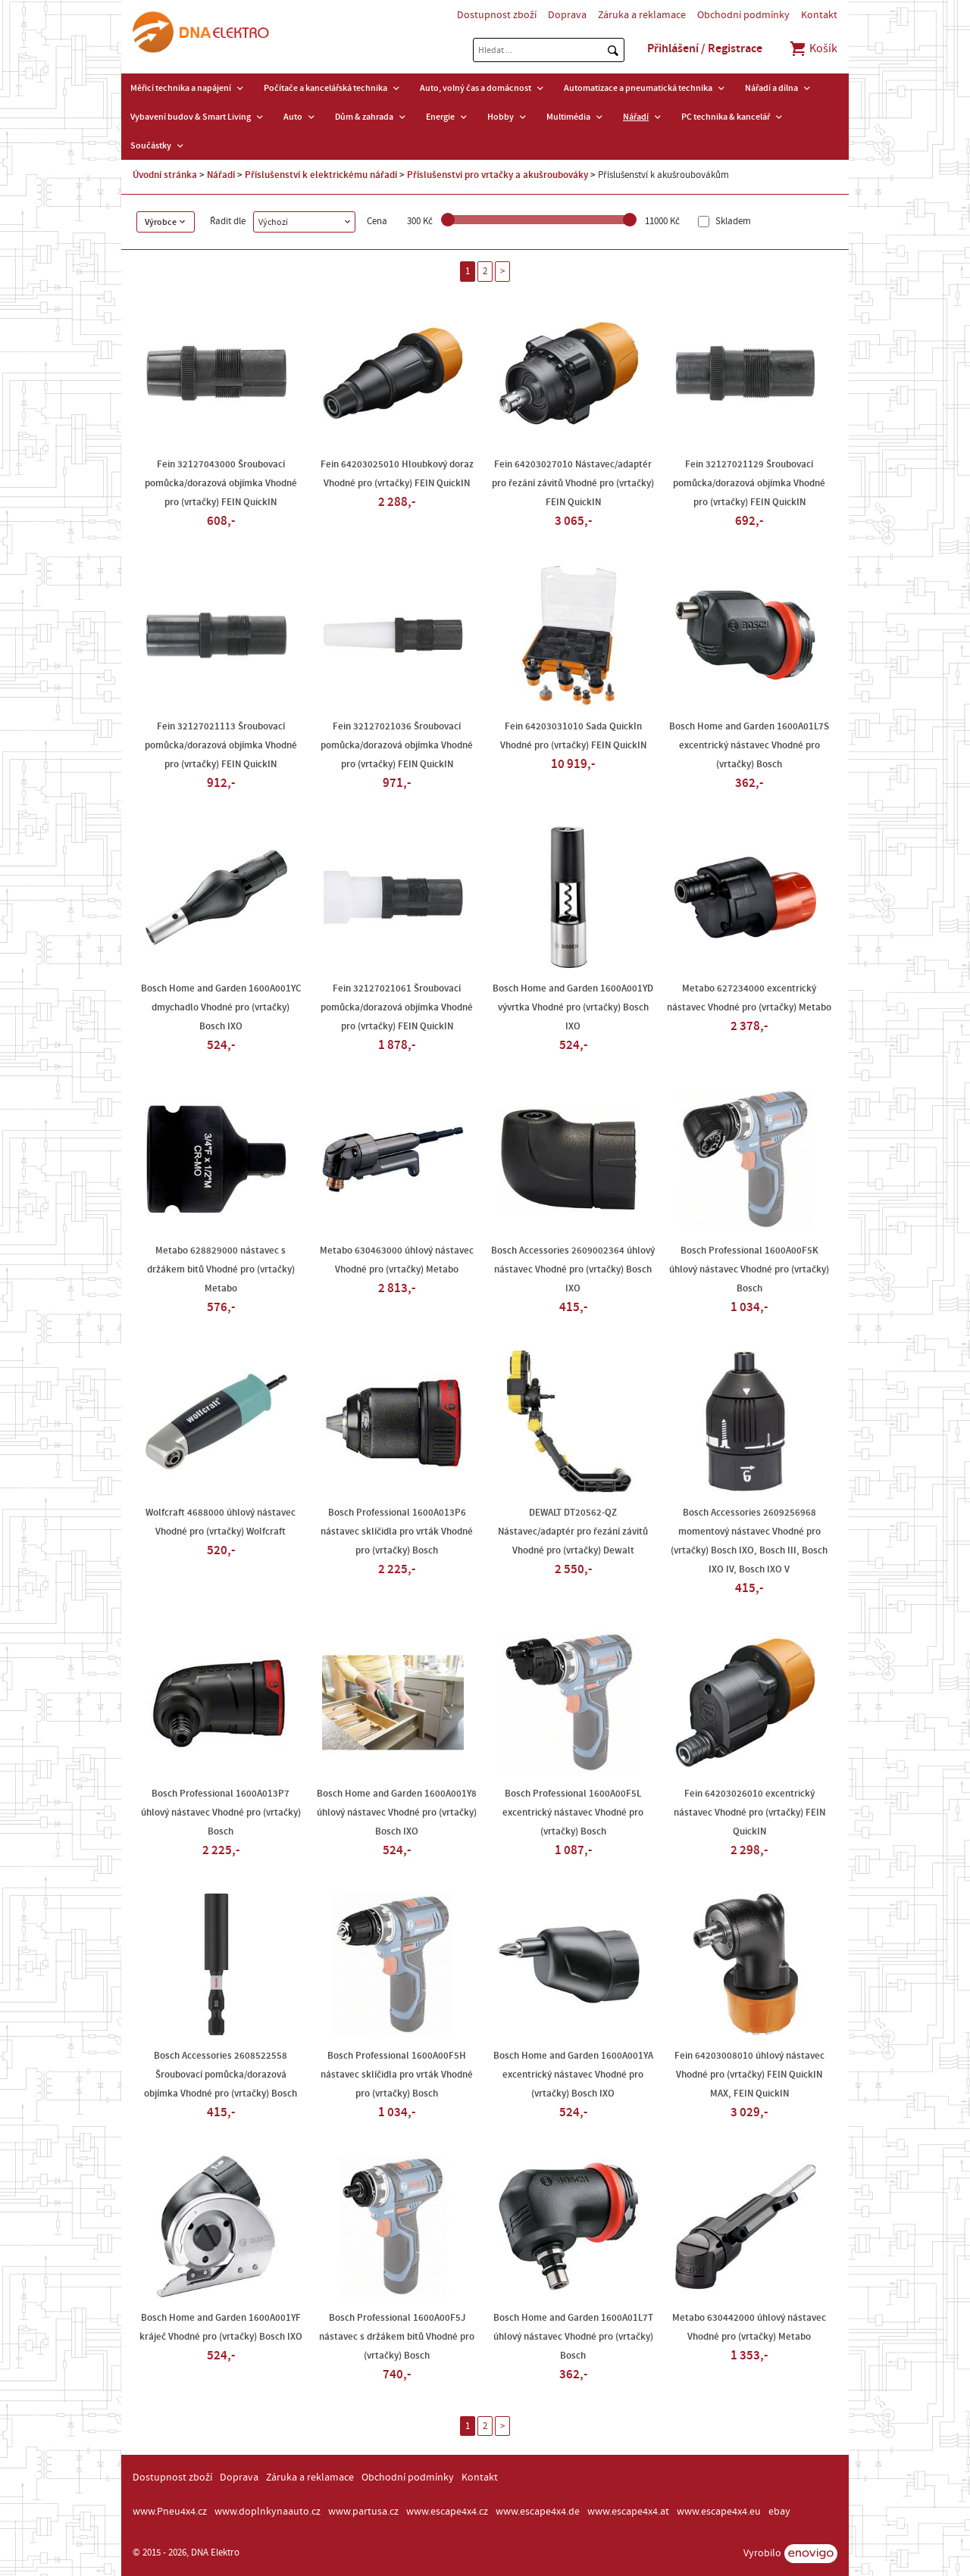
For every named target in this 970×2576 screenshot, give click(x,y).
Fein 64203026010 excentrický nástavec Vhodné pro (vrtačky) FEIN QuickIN (749, 1812)
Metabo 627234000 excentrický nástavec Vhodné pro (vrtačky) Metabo (749, 998)
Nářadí (636, 116)
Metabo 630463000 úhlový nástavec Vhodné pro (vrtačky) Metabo (397, 1260)
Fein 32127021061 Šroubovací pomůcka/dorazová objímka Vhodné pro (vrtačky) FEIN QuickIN (397, 1007)
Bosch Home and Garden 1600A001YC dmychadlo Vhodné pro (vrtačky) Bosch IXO (221, 1007)
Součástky (150, 145)
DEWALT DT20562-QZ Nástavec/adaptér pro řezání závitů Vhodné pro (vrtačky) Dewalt (573, 1531)
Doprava (567, 15)
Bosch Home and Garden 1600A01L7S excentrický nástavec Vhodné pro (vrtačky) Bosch (749, 745)
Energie (440, 116)
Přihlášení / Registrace (704, 48)
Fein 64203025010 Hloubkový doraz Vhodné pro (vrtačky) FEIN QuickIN (397, 474)
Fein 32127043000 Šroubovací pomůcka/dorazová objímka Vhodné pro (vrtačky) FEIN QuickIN (221, 483)
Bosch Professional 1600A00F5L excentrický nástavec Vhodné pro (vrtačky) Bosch (572, 1812)
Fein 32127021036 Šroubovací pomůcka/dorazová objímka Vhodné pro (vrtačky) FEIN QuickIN (397, 745)
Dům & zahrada (364, 116)
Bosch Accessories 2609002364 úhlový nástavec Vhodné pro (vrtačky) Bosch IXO (573, 1269)
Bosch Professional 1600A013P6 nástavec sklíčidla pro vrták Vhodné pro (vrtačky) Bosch (397, 1531)
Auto (292, 116)
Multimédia (568, 116)
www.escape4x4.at (628, 2512)
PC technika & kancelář (725, 116)
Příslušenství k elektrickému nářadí (321, 175)
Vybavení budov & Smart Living (190, 116)
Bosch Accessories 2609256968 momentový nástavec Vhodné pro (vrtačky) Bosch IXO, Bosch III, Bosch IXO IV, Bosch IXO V (749, 1541)
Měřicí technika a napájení (180, 88)
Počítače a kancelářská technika (325, 88)
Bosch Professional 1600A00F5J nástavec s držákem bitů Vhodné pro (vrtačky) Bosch (396, 2336)
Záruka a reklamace (642, 15)
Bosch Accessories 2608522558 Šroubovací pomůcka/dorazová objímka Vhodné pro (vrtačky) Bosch (220, 2074)
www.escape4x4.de (538, 2512)
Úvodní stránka (165, 175)
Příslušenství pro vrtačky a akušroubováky (497, 175)
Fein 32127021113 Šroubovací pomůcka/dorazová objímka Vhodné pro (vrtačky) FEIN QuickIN (221, 745)
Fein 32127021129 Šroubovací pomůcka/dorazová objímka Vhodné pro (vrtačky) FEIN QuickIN (749, 483)
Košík (812, 48)
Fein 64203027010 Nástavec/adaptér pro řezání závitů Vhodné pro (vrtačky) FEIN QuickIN (573, 483)
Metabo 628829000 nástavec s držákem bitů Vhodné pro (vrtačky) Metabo (221, 1269)
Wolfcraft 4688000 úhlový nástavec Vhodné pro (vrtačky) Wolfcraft (221, 1522)
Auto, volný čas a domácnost (475, 88)
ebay (779, 2512)
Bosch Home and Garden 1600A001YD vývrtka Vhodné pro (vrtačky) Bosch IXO (573, 1007)
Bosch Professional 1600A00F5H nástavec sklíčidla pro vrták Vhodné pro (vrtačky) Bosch (397, 2074)
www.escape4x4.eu (719, 2512)
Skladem (732, 221)
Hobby (500, 116)
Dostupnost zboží (497, 15)
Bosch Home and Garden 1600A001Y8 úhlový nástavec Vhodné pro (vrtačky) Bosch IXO (397, 1812)
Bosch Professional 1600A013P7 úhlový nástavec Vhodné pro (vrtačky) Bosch (221, 1812)
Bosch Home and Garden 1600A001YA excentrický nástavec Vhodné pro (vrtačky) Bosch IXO (573, 2074)
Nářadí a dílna (771, 88)
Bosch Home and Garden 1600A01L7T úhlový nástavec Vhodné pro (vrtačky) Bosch (573, 2336)
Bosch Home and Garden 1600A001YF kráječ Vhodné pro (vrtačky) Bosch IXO (220, 2327)
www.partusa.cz (363, 2512)
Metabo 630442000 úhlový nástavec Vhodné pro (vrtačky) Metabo (749, 2327)
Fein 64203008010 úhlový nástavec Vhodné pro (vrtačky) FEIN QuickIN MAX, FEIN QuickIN (749, 2074)
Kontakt (819, 15)
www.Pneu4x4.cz (170, 2512)
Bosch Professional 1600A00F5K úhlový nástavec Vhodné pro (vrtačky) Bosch (749, 1269)
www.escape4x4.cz (447, 2512)
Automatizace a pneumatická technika (638, 88)
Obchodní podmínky (743, 15)
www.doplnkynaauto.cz (267, 2512)
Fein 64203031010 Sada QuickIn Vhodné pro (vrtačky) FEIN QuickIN (573, 736)
